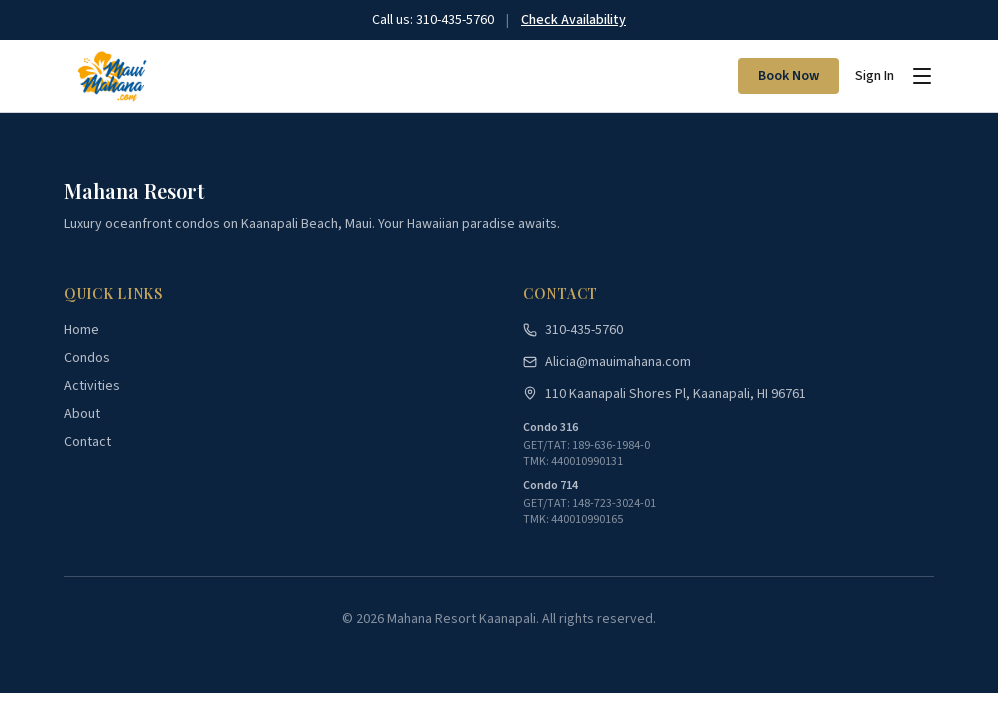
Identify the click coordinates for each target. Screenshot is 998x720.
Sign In (874, 76)
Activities (92, 386)
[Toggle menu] (922, 76)
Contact (87, 442)
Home (81, 330)
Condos (87, 358)
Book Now (788, 76)
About (82, 414)
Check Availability (573, 20)
